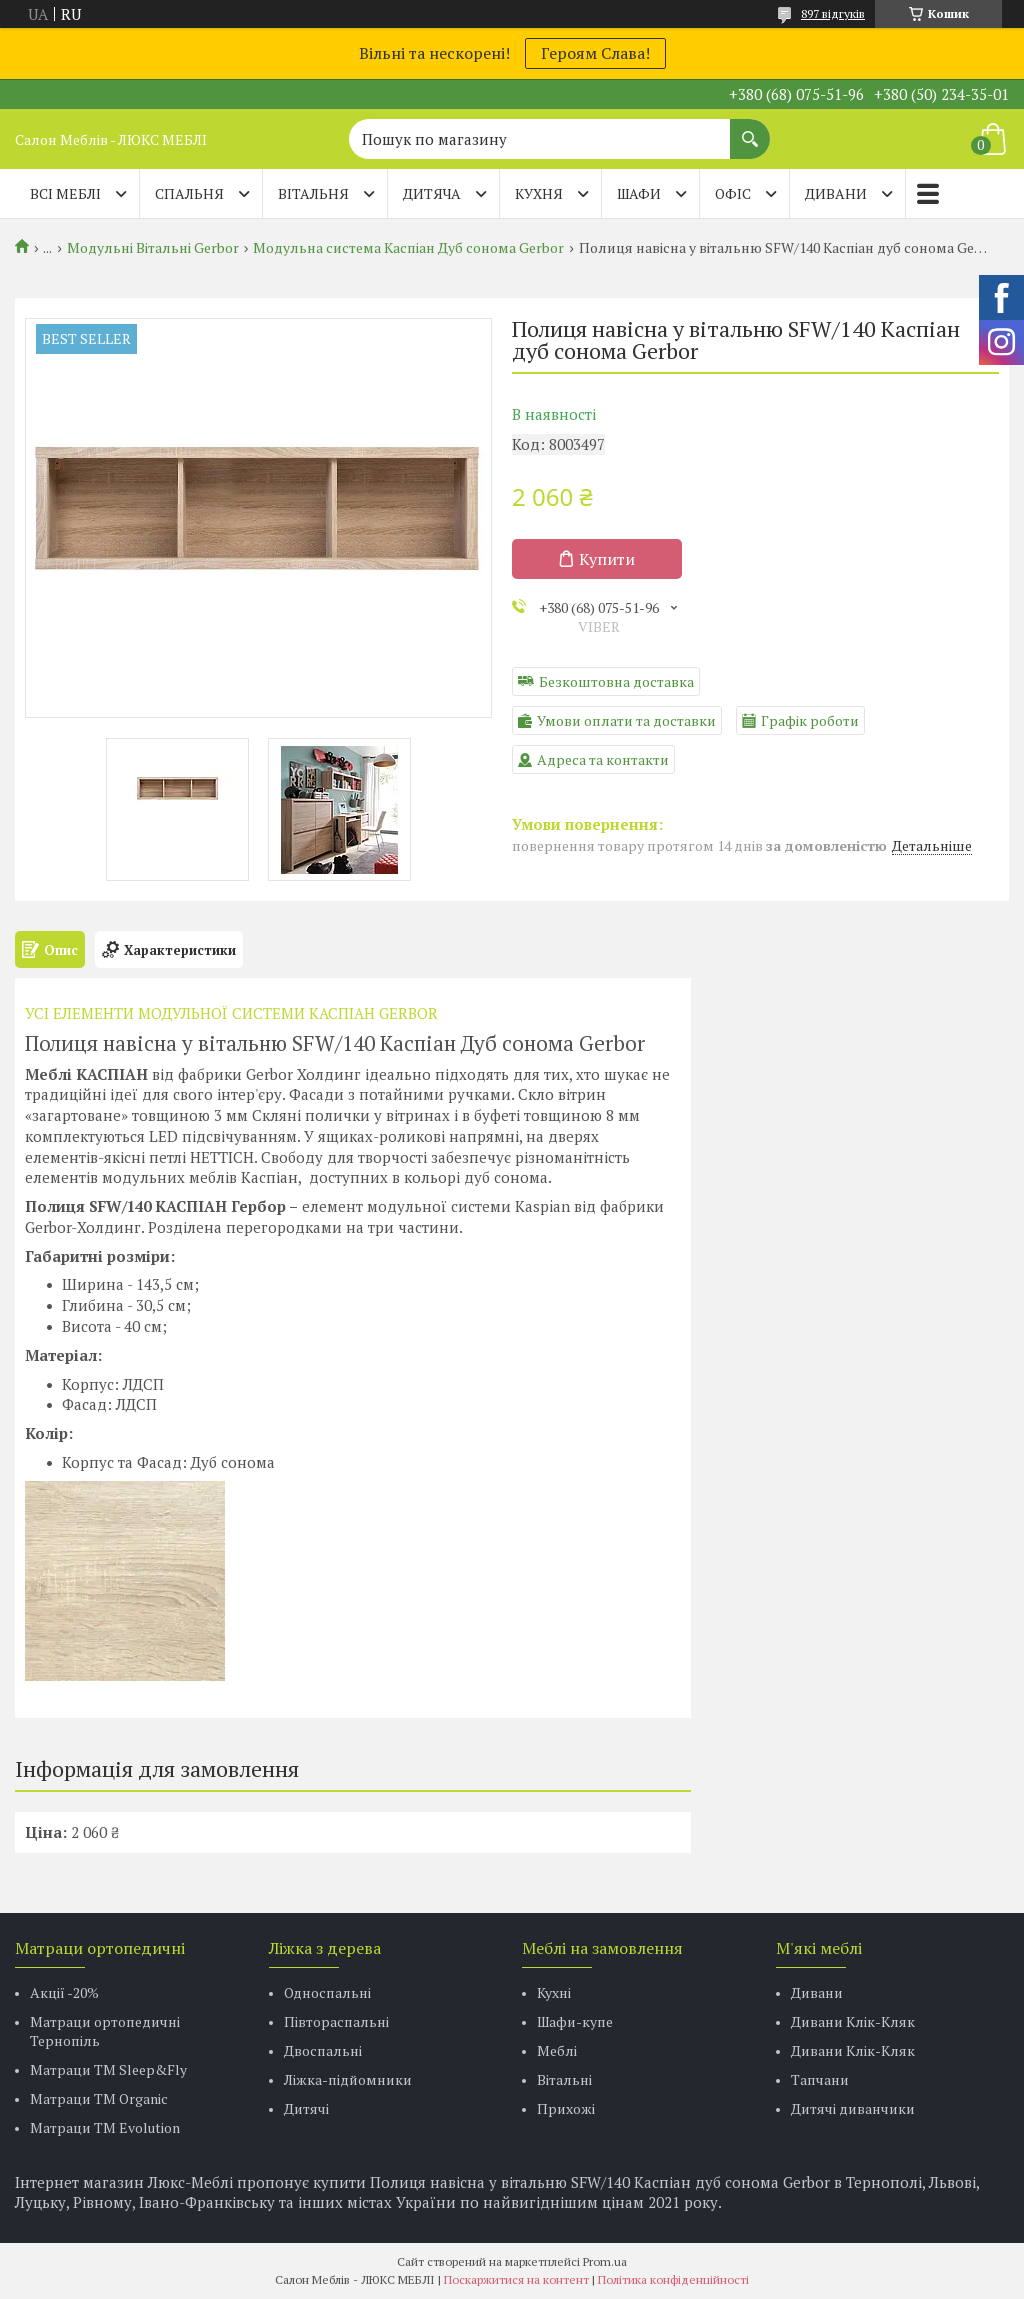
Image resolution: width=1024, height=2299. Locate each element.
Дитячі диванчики (853, 2108)
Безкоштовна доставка (616, 681)
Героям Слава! (595, 53)
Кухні (554, 1992)
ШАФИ (639, 193)
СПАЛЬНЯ (189, 193)
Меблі (557, 2050)
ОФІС (733, 193)
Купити (607, 559)
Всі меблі (65, 193)
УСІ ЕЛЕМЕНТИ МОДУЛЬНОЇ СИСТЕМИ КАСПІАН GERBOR (231, 1013)
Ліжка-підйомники (348, 2079)
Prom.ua (605, 2261)
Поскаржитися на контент (516, 2279)
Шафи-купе (575, 2021)
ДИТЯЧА (432, 193)
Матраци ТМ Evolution (105, 2127)
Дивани (817, 1992)
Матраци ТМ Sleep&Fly (108, 2069)
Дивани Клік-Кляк (853, 2021)
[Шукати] (750, 129)
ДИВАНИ (836, 193)
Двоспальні (323, 2050)
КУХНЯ (539, 193)
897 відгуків (833, 13)
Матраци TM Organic (99, 2098)
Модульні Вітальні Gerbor (153, 248)
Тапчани (820, 2079)
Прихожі (566, 2108)
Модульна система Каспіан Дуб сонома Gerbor (408, 248)
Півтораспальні (336, 2021)
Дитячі (306, 2108)
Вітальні (564, 2079)
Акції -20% (64, 1992)
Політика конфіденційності (673, 2279)
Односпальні (327, 1992)
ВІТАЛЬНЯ (313, 193)
